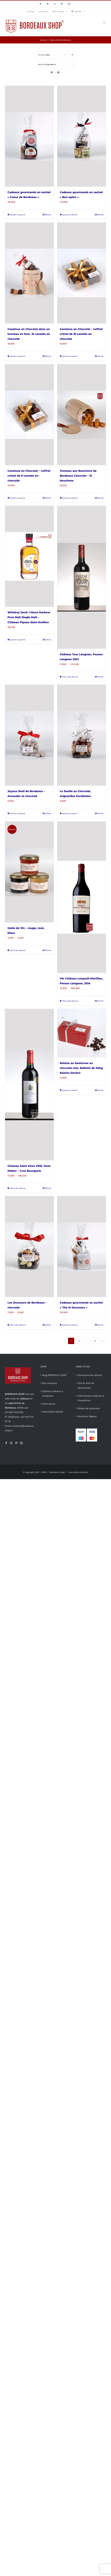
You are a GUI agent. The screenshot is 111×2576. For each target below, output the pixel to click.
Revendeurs (48, 1403)
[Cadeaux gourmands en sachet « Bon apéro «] (81, 136)
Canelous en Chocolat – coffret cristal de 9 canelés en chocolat (28, 475)
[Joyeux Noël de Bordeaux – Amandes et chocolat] (29, 735)
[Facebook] (6, 1443)
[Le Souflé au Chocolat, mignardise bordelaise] (81, 735)
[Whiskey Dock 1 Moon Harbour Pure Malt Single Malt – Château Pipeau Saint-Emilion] (29, 556)
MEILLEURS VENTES (52, 1411)
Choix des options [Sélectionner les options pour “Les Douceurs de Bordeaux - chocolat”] (18, 1325)
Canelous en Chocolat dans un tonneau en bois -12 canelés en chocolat (28, 334)
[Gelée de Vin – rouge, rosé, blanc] (29, 872)
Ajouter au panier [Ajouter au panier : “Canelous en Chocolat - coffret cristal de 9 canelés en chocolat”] (17, 498)
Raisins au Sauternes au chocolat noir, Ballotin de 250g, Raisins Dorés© (81, 1068)
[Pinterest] (16, 1443)
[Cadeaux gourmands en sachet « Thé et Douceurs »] (81, 1246)
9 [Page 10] (95, 1341)
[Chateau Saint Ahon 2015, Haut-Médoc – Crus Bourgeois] (29, 1084)
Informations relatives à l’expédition (91, 1398)
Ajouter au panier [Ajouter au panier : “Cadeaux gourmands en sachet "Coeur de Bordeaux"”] (17, 214)
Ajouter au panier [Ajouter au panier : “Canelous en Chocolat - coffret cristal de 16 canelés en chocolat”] (69, 356)
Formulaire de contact (90, 1375)
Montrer (47, 64)
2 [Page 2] (79, 1341)
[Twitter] (11, 1443)
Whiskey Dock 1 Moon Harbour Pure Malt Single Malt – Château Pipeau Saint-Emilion (28, 617)
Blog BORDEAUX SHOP (54, 1375)
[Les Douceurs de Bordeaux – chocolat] (29, 1246)
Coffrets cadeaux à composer (52, 1393)
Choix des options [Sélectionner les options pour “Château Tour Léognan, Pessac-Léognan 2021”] (70, 677)
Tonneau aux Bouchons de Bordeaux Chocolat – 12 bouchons (78, 475)
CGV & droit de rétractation (86, 1385)
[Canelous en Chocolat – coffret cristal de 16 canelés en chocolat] (81, 273)
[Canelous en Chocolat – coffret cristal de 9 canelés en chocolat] (29, 414)
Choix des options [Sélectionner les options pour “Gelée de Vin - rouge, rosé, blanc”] (18, 950)
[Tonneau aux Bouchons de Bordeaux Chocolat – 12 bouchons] (81, 414)
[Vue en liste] (58, 72)
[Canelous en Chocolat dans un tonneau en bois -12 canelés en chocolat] (29, 273)
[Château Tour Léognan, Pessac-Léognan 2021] (81, 577)
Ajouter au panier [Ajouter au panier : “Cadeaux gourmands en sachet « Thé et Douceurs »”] (69, 1325)
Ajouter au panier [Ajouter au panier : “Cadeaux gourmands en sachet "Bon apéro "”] (69, 214)
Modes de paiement (89, 1408)
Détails (48, 214)
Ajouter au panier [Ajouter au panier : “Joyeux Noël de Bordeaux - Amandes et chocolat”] (17, 813)
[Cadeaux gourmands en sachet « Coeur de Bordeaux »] (29, 136)
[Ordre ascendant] (72, 55)
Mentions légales (87, 1416)
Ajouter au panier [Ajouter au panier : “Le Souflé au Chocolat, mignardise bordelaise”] (69, 813)
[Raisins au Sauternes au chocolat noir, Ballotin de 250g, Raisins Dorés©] (81, 1033)
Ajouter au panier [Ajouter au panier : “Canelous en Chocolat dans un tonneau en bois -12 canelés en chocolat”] (17, 356)
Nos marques (49, 1383)
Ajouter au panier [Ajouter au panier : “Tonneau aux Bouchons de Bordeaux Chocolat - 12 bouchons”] (69, 498)
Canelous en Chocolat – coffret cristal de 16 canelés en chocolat (81, 334)
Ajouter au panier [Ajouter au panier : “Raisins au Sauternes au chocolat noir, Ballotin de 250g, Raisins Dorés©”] (69, 1090)
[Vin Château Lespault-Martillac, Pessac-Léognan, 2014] (81, 897)
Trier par (44, 55)
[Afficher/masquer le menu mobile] (104, 22)
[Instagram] (21, 1443)
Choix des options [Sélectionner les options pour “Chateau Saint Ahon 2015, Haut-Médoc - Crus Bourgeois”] (18, 1188)
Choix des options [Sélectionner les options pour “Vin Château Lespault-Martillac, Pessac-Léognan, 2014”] (70, 1001)
